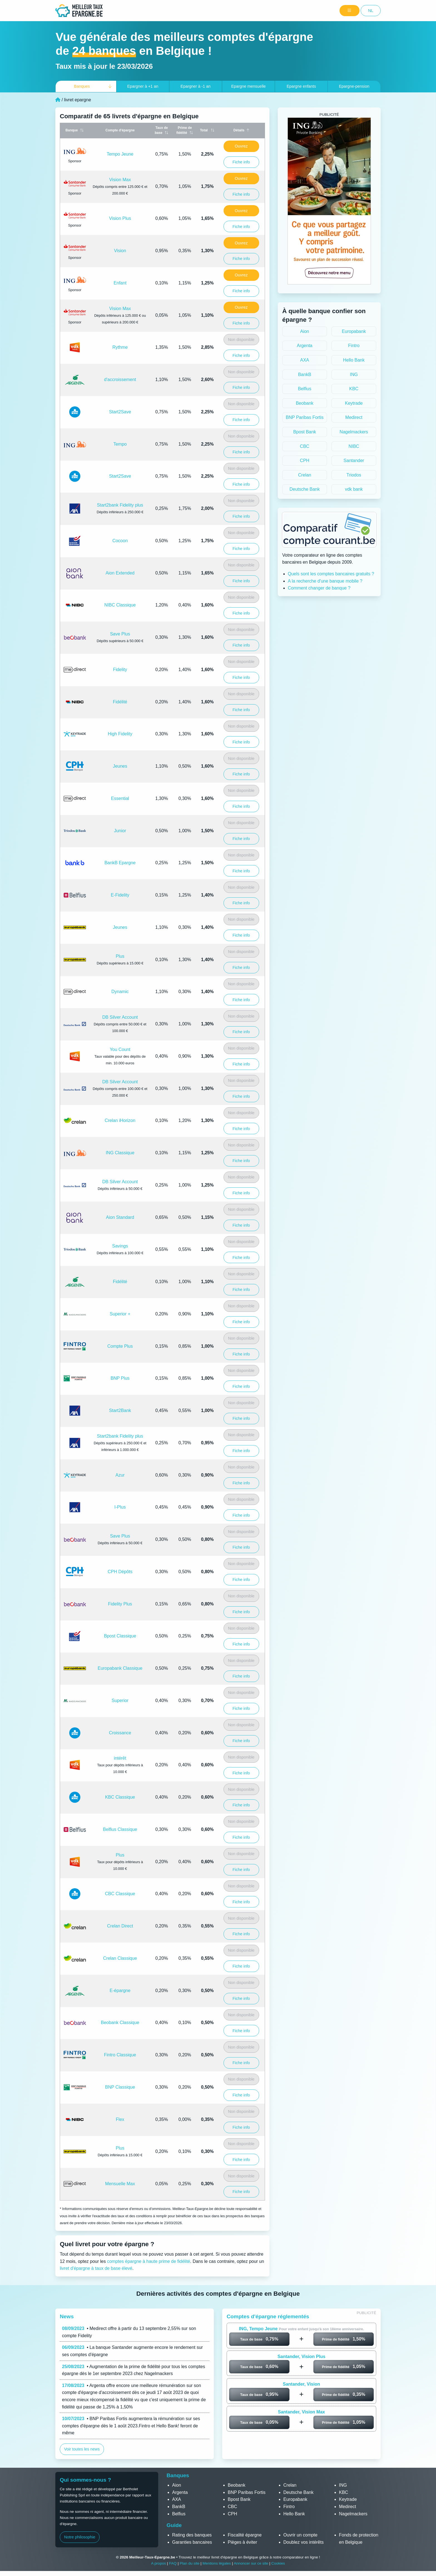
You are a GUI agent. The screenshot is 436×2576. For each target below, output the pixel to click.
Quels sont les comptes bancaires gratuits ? (331, 573)
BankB (304, 374)
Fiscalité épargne (245, 2535)
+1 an (142, 86)
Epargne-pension (354, 86)
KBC (353, 388)
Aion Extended (120, 573)
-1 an (195, 86)
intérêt (120, 1758)
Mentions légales (216, 2563)
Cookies (278, 2563)
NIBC (353, 446)
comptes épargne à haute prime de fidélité (148, 2261)
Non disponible (241, 339)
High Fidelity (120, 733)
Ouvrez (241, 146)
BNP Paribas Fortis (305, 417)
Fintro (354, 345)
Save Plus (120, 634)
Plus (120, 956)
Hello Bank (354, 360)
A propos (158, 2563)
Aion (304, 331)
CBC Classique (120, 1893)
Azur (120, 1475)
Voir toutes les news (82, 2449)
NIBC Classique (120, 605)
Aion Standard (120, 1217)
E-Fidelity (120, 895)
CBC (304, 446)
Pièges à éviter (242, 2542)
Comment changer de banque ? (319, 588)
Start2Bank (120, 1410)
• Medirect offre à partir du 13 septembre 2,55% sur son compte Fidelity (129, 2332)
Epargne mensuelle (248, 86)
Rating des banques (192, 2535)
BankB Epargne (120, 862)
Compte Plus (120, 1346)
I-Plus (120, 1507)
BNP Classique (120, 2087)
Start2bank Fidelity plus (120, 505)
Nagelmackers (354, 431)
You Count (120, 1049)
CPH (304, 460)
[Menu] (350, 10)
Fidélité (120, 701)
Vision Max (120, 179)
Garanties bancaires (192, 2542)
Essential (120, 798)
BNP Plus (120, 1378)
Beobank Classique (120, 2022)
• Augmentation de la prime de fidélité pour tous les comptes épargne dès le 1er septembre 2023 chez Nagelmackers (133, 2370)
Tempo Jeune (120, 154)
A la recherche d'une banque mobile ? (325, 581)
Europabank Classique (120, 1668)
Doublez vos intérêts (303, 2542)
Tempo (120, 444)
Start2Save (120, 411)
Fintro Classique (120, 2054)
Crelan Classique (120, 1958)
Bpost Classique (120, 1636)
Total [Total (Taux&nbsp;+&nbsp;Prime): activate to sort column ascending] (204, 130)
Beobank (304, 403)
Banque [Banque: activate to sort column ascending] (72, 130)
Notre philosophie (79, 2537)
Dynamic (120, 991)
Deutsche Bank (304, 489)
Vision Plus (120, 218)
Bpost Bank (304, 431)
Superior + (120, 1314)
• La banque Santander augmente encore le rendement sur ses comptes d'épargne (132, 2351)
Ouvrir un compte (300, 2535)
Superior (120, 1700)
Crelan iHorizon (120, 1120)
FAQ (173, 2563)
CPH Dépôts (120, 1571)
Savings (120, 1246)
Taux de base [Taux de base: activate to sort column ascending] (161, 130)
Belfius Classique (120, 1829)
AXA (304, 360)
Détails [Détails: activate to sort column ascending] (239, 130)
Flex (120, 2119)
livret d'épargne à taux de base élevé (96, 2268)
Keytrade (354, 403)
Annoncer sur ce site (251, 2563)
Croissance (120, 1732)
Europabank (354, 331)
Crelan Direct (120, 1926)
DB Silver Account (120, 1017)
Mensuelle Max (120, 2183)
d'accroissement (120, 379)
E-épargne (120, 1990)
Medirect (353, 417)
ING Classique (120, 1152)
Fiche (241, 162)
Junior (120, 830)
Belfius (304, 388)
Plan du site (189, 2563)
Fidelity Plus (120, 1604)
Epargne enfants (301, 86)
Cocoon (120, 540)
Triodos (353, 475)
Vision (120, 250)
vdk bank (354, 489)
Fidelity (120, 669)
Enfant (120, 283)
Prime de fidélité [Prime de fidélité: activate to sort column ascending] (184, 130)
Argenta (304, 345)
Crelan (304, 475)
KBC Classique (120, 1797)
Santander (354, 460)
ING (354, 374)
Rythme (120, 347)
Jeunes (120, 766)
